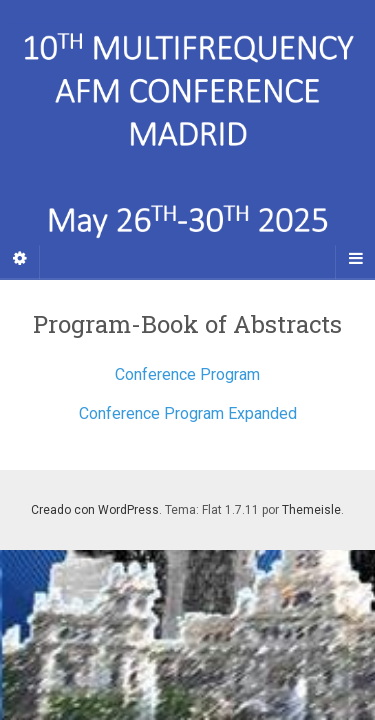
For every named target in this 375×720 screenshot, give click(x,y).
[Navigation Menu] (355, 259)
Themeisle (311, 510)
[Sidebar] (20, 259)
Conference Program (187, 374)
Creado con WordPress (95, 510)
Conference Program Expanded (188, 413)
